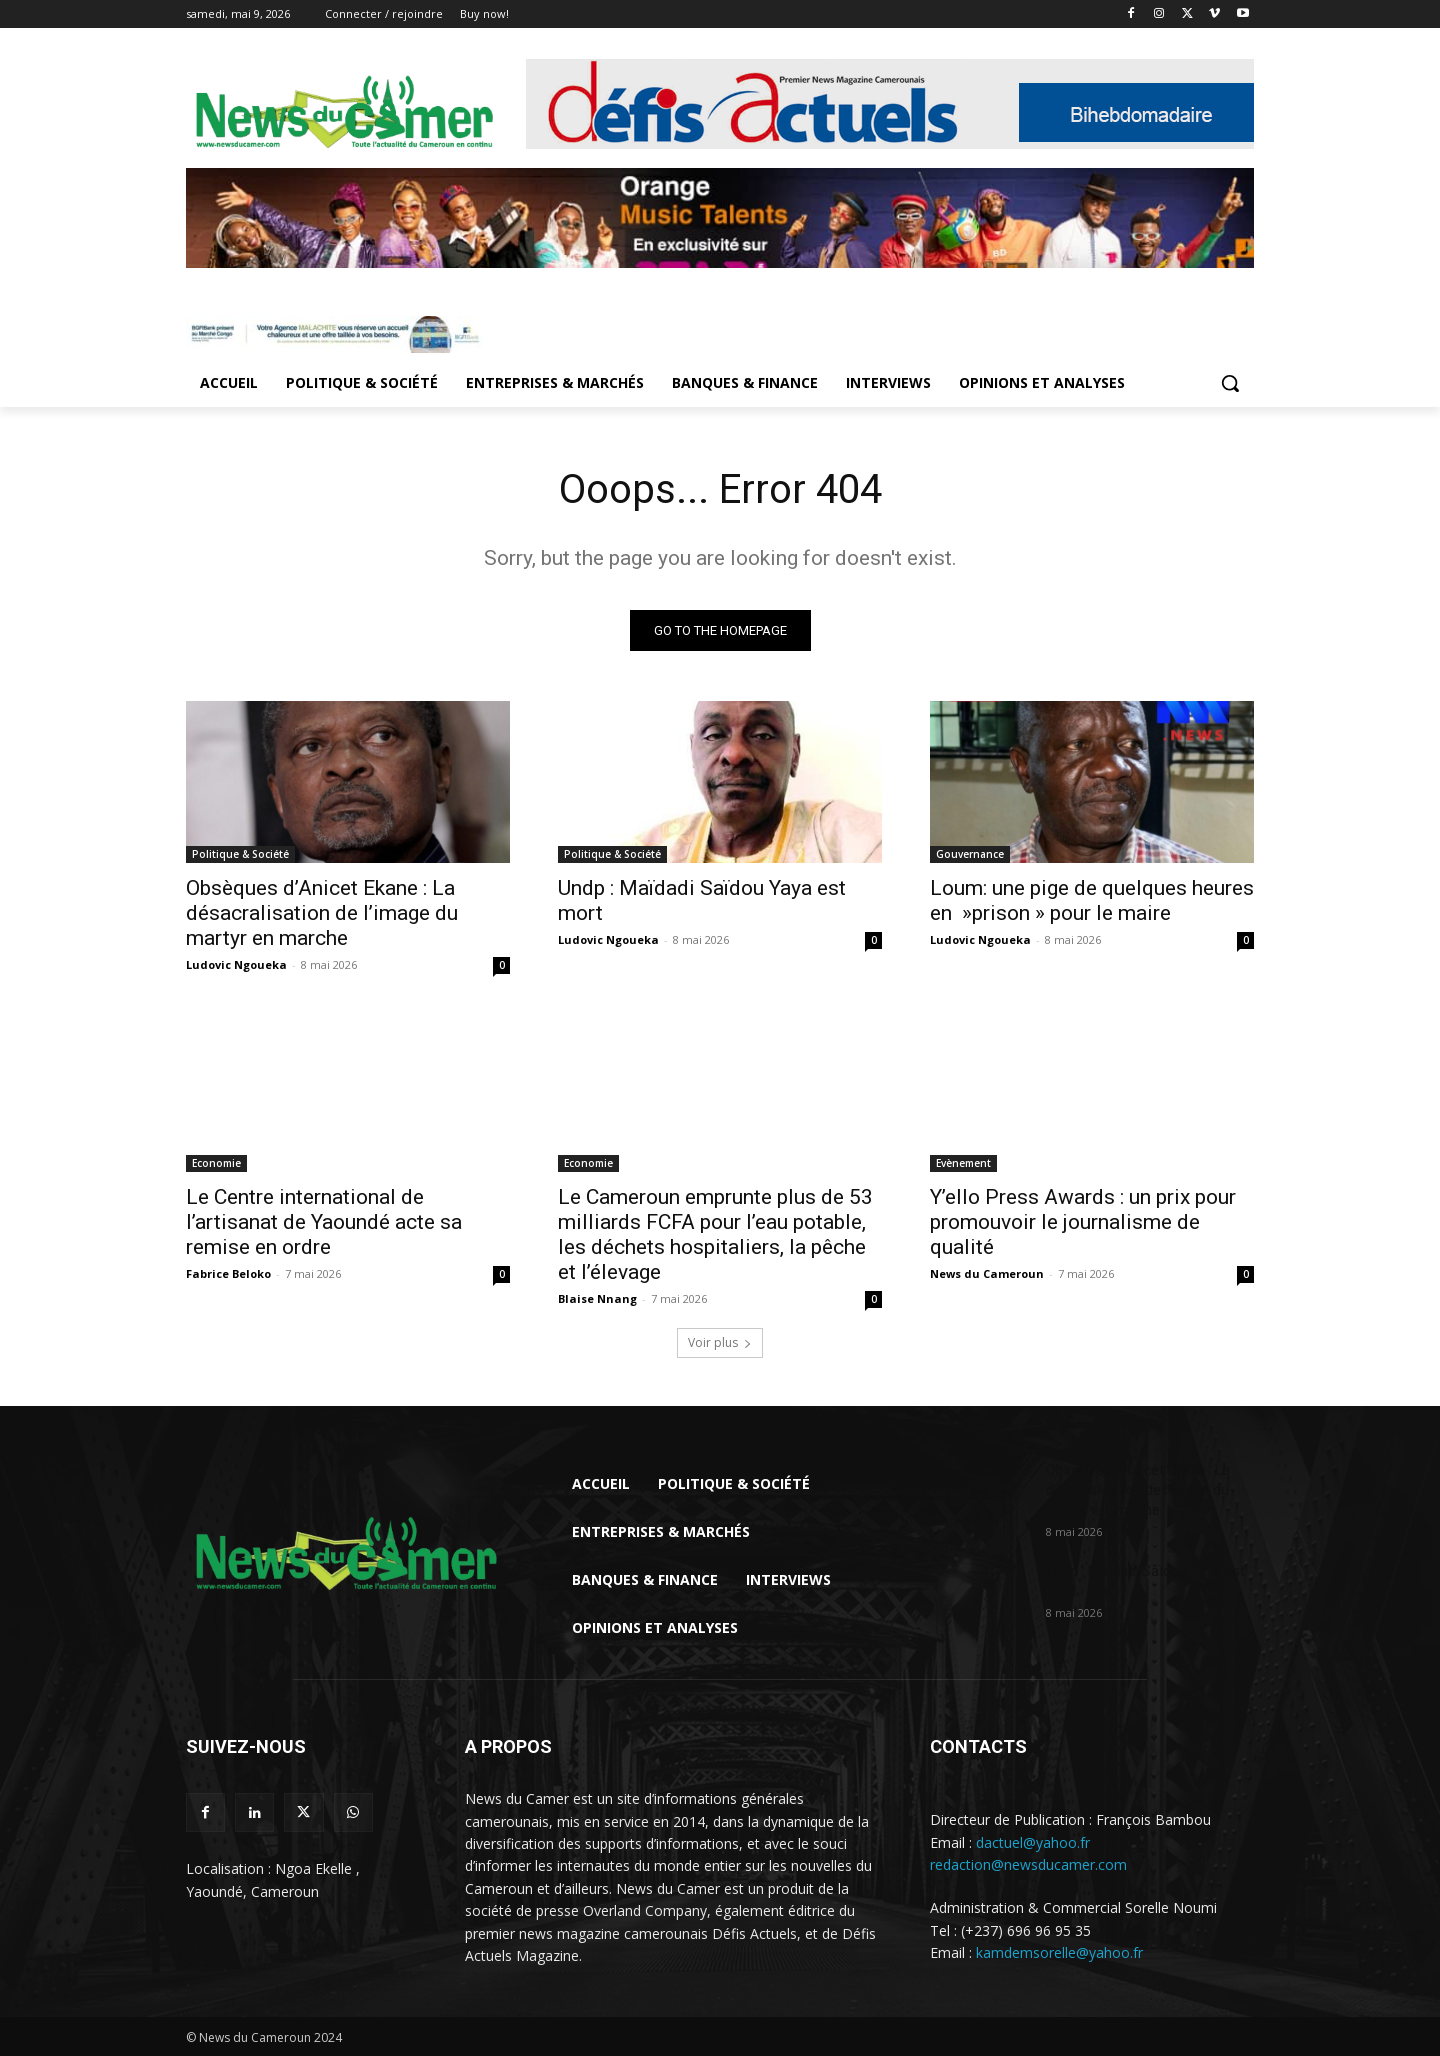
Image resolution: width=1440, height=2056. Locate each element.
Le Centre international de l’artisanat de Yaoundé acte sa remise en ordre (324, 1222)
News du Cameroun (987, 1273)
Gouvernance (970, 854)
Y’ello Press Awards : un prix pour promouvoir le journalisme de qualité (1083, 1222)
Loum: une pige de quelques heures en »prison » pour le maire (1092, 900)
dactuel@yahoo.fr (1033, 1841)
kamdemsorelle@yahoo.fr (1059, 1952)
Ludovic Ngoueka (236, 964)
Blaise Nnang (597, 1298)
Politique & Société (240, 854)
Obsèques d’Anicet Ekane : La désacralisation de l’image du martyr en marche (322, 913)
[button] (1230, 383)
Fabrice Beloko (228, 1273)
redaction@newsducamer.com (1028, 1864)
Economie (216, 1163)
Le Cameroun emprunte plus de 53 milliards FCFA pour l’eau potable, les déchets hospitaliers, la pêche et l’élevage (715, 1234)
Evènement (963, 1163)
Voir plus (720, 1342)
